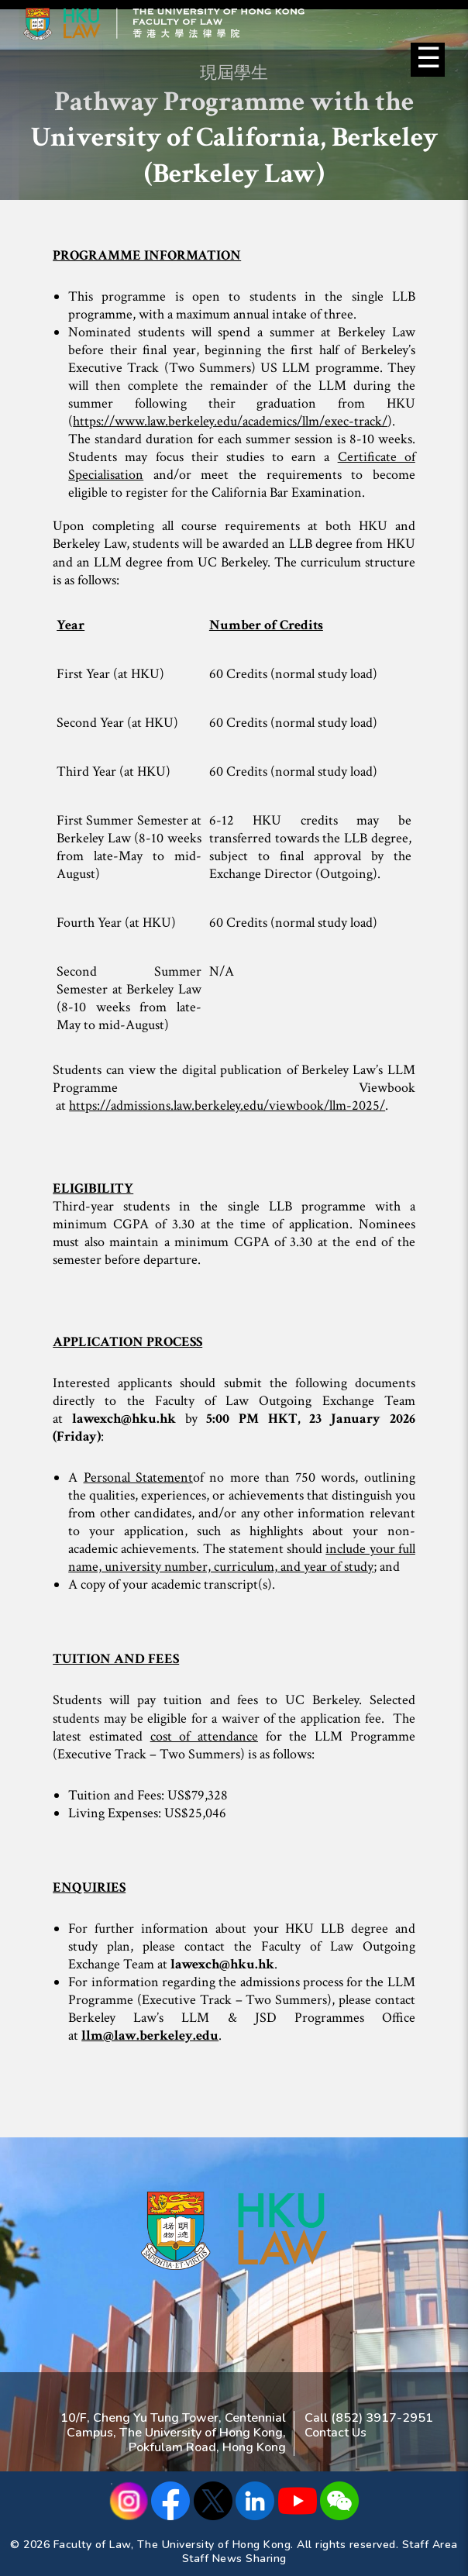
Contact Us (335, 2432)
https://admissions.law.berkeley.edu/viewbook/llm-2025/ (227, 1105)
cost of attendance (204, 1736)
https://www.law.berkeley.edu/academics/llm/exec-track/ (230, 421)
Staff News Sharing (234, 2558)
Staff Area (430, 2544)
